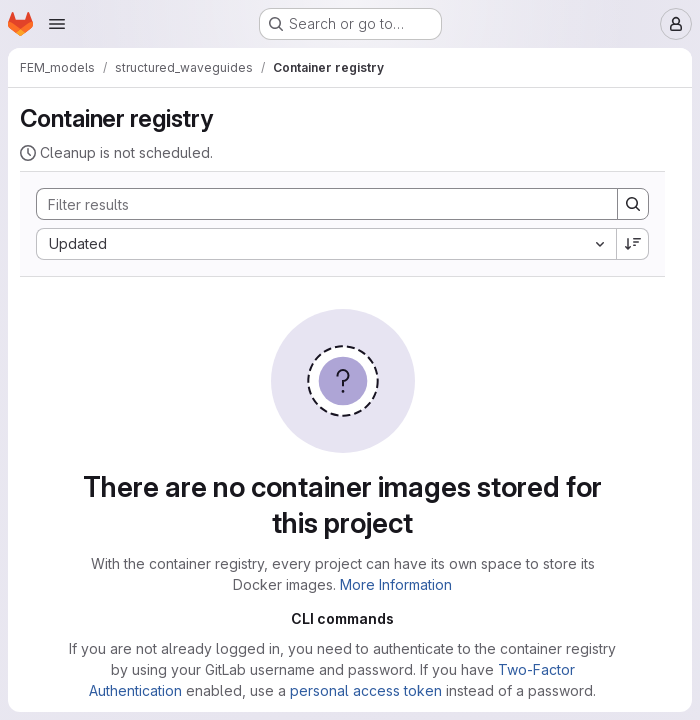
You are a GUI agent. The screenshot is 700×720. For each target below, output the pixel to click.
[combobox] (326, 244)
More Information (396, 584)
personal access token (366, 690)
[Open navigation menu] (57, 24)
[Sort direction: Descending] (633, 244)
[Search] (317, 204)
